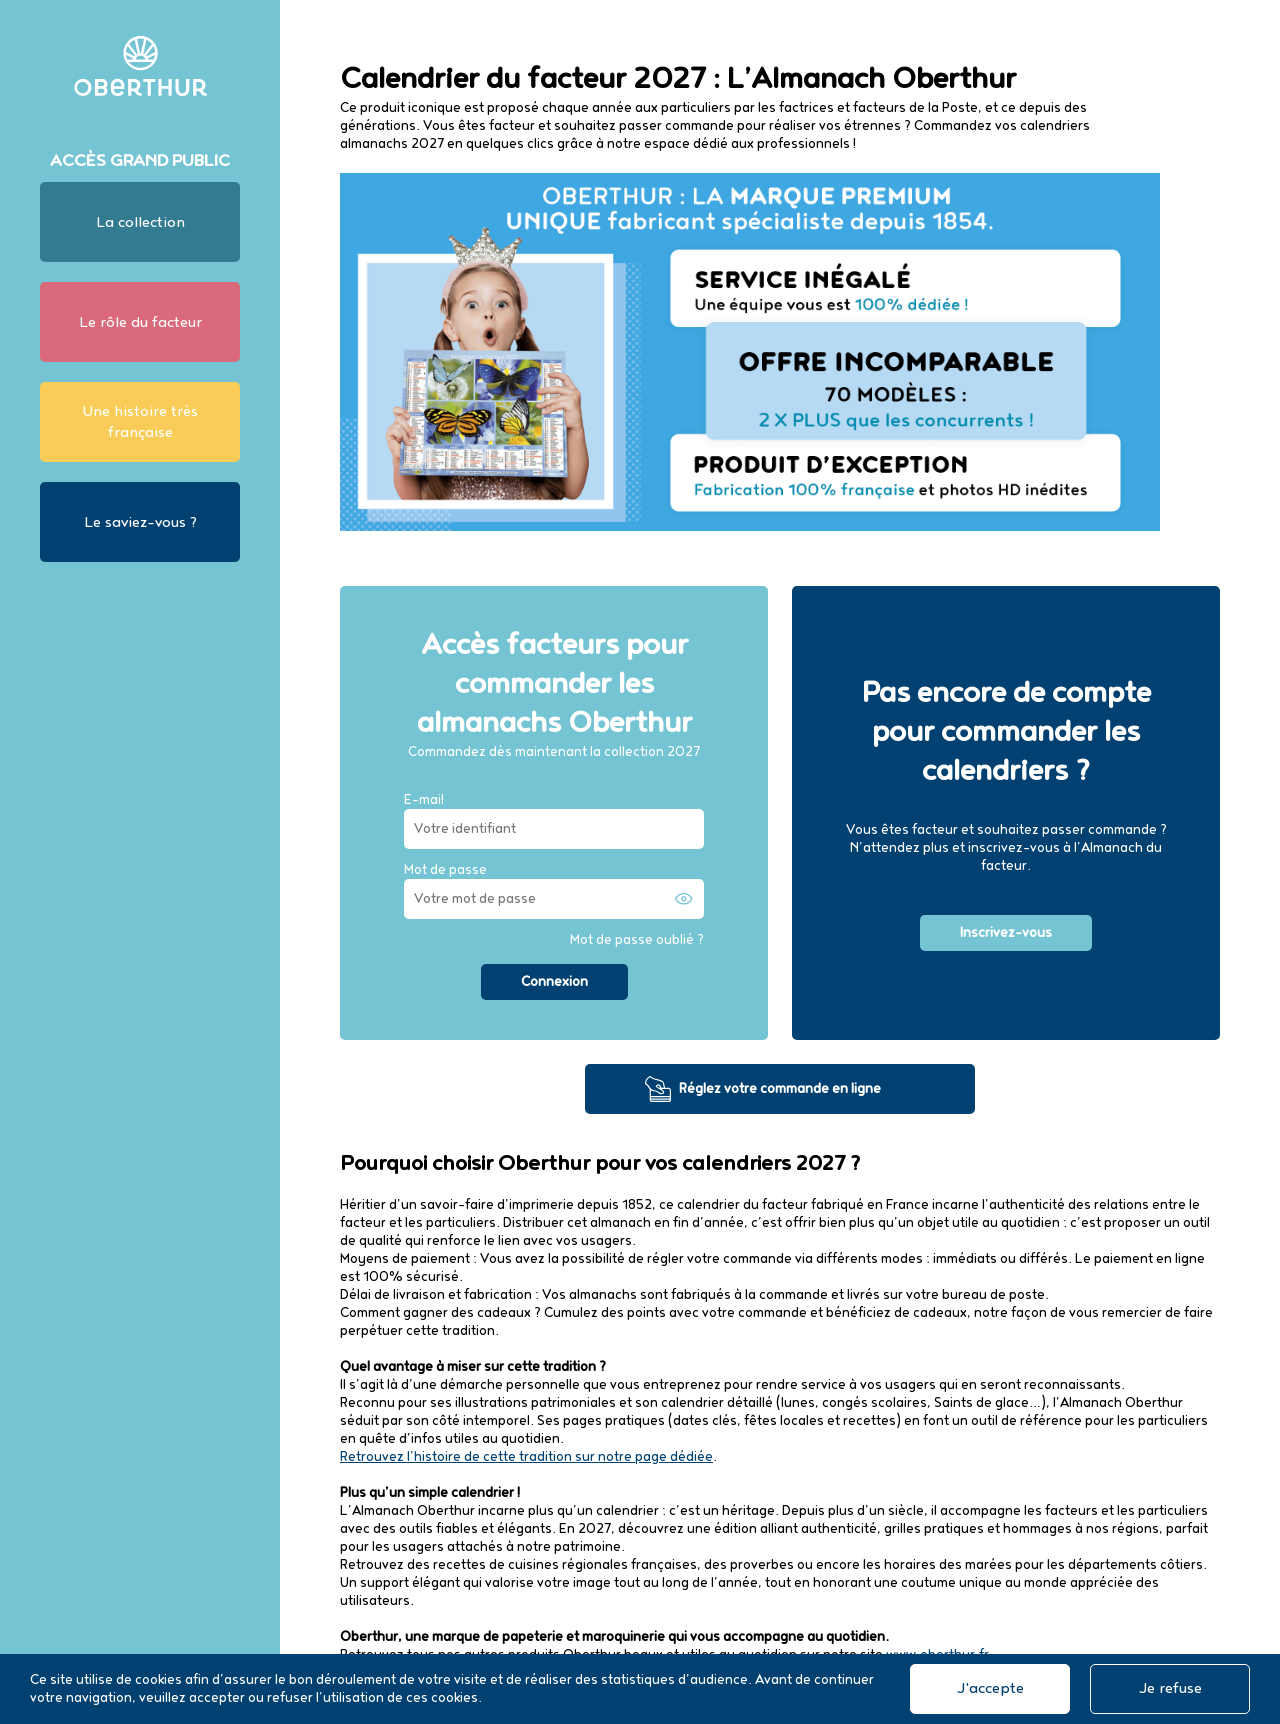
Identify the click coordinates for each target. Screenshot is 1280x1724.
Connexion (554, 982)
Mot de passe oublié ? (637, 940)
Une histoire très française (140, 422)
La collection (140, 222)
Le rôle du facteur (140, 322)
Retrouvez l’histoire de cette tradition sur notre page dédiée (526, 1457)
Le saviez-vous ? (140, 522)
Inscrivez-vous (1006, 933)
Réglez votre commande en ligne (780, 1089)
